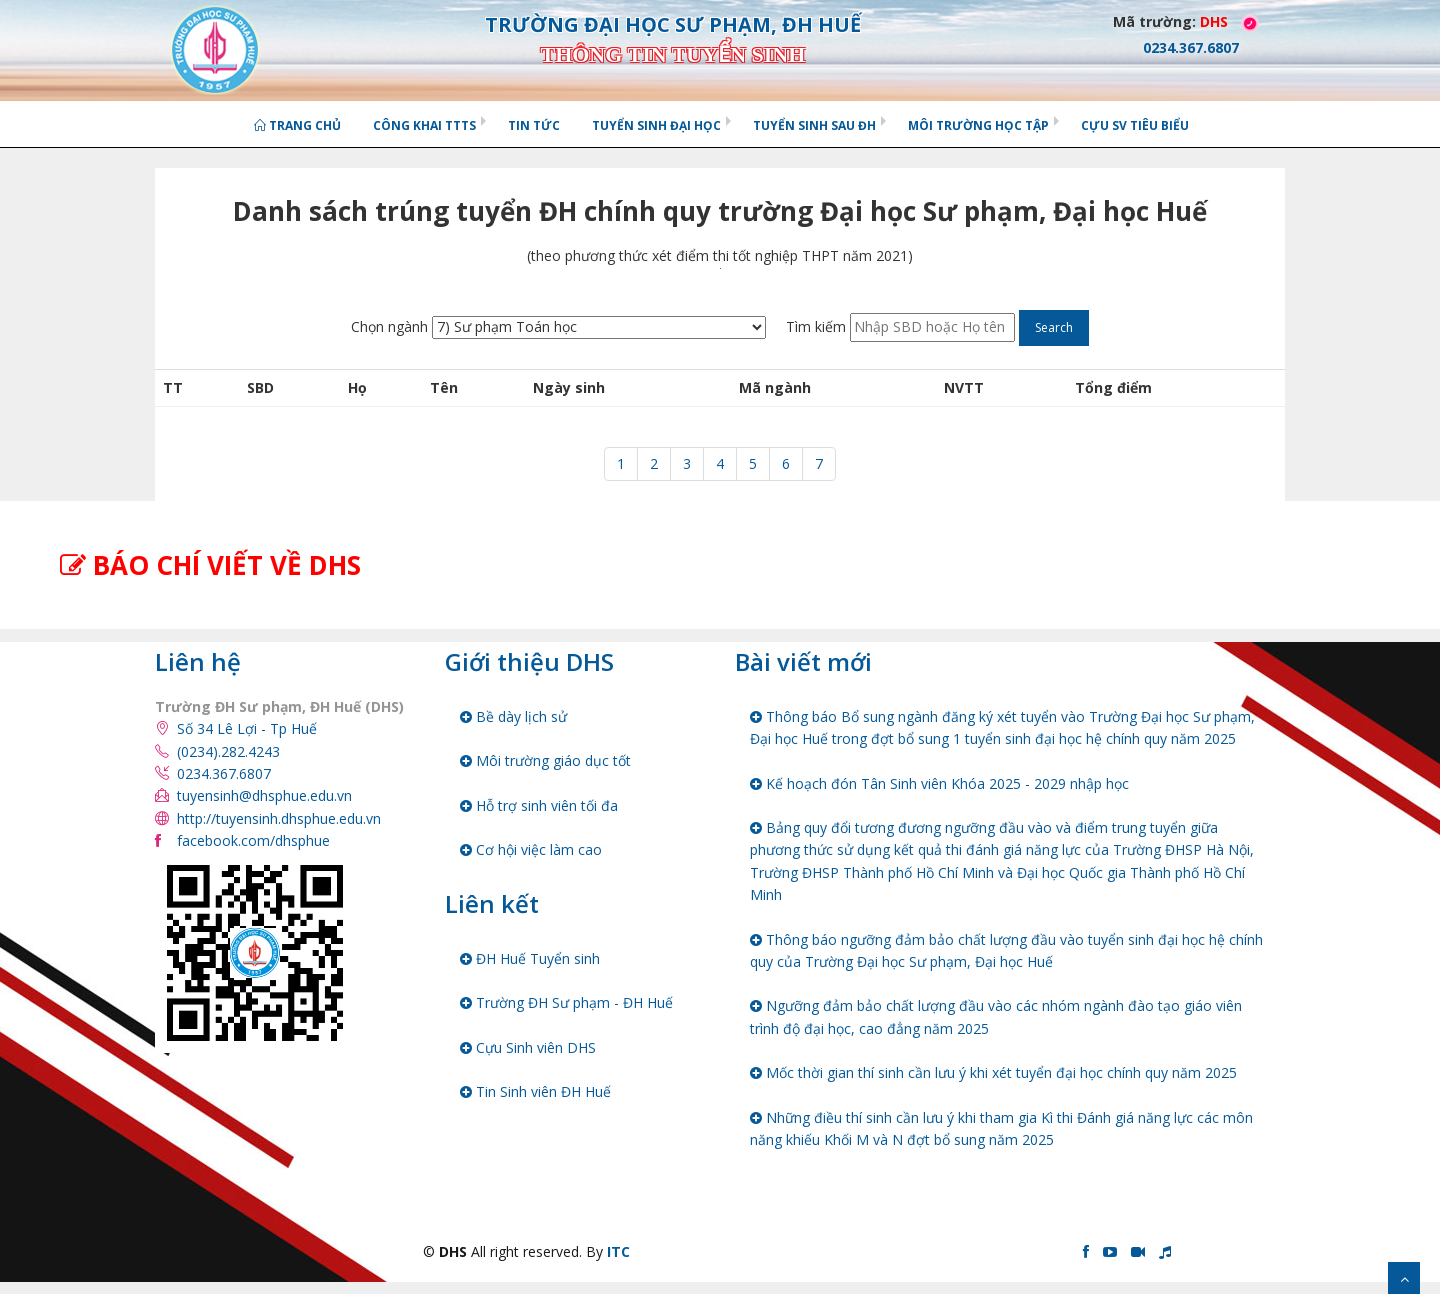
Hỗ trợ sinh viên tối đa (539, 805)
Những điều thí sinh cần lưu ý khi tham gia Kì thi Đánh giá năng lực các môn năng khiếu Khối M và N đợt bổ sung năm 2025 (1001, 1128)
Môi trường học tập (978, 125)
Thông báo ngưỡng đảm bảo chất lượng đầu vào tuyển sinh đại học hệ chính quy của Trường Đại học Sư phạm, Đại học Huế (1006, 950)
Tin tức (534, 125)
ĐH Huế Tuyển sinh (530, 958)
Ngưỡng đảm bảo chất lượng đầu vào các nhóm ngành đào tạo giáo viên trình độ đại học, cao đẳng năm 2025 (996, 1016)
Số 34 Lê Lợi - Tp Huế (247, 728)
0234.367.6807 (224, 773)
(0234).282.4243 (228, 751)
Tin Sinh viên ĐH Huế (535, 1091)
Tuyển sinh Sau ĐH (814, 125)
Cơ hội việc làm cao (531, 849)
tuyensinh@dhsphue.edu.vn (264, 795)
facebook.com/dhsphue (253, 840)
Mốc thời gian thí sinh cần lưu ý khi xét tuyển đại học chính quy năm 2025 (993, 1072)
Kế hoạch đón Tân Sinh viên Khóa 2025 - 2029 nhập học (939, 783)
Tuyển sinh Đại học (656, 125)
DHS (1214, 21)
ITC (618, 1251)
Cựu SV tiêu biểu (1135, 125)
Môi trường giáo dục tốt (545, 760)
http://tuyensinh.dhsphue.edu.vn (279, 818)
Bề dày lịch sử (513, 716)
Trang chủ (297, 125)
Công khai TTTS (424, 125)
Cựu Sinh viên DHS (528, 1047)
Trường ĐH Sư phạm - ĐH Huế (566, 1002)
